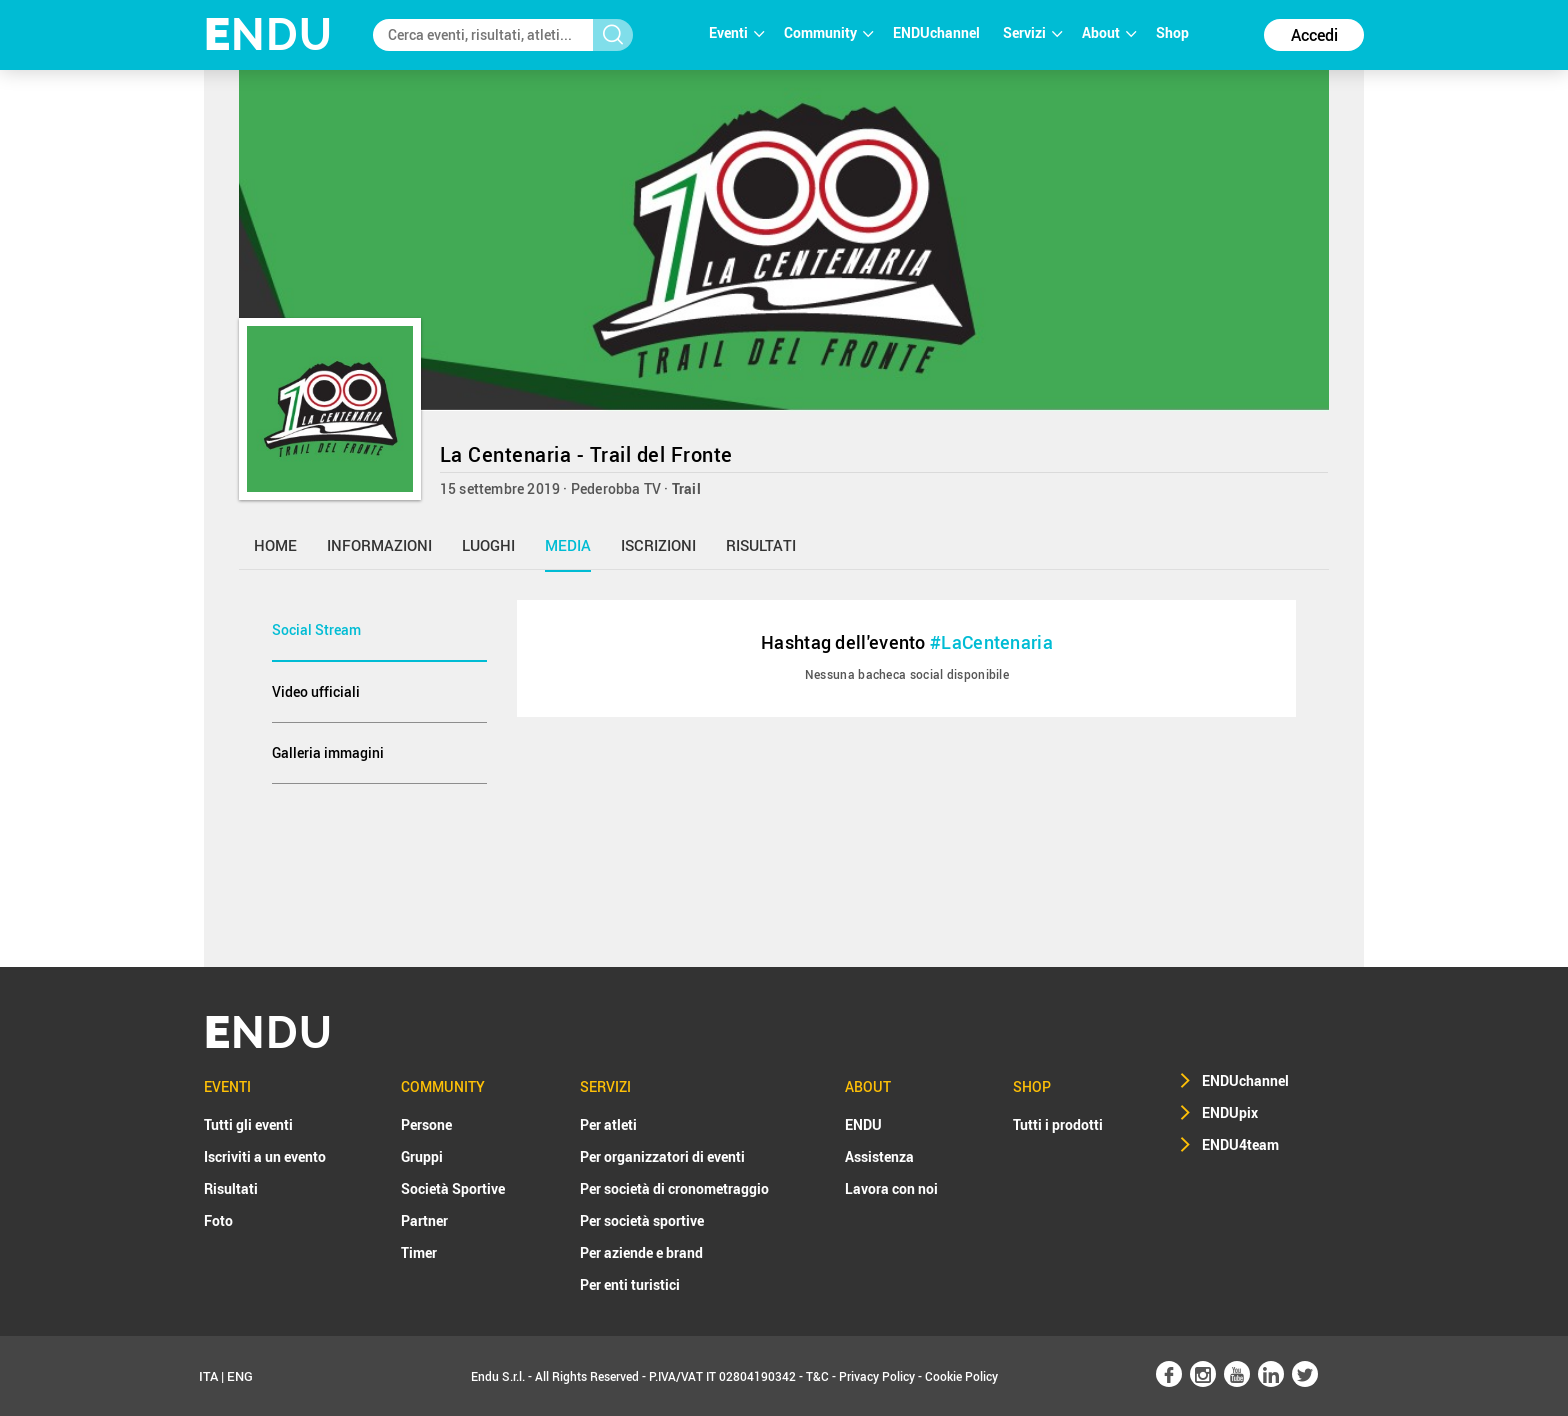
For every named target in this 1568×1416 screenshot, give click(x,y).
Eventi (736, 32)
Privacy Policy (877, 1376)
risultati (761, 545)
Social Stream (316, 629)
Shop (1172, 32)
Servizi (1032, 32)
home (275, 545)
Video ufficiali (316, 691)
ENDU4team (1240, 1144)
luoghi (488, 545)
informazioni (379, 545)
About (1109, 32)
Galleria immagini (328, 752)
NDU (268, 34)
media (568, 545)
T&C (817, 1376)
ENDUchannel (938, 32)
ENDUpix (1230, 1112)
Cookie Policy (961, 1376)
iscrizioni (658, 545)
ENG (240, 1376)
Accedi (1314, 35)
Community (828, 32)
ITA (208, 1376)
